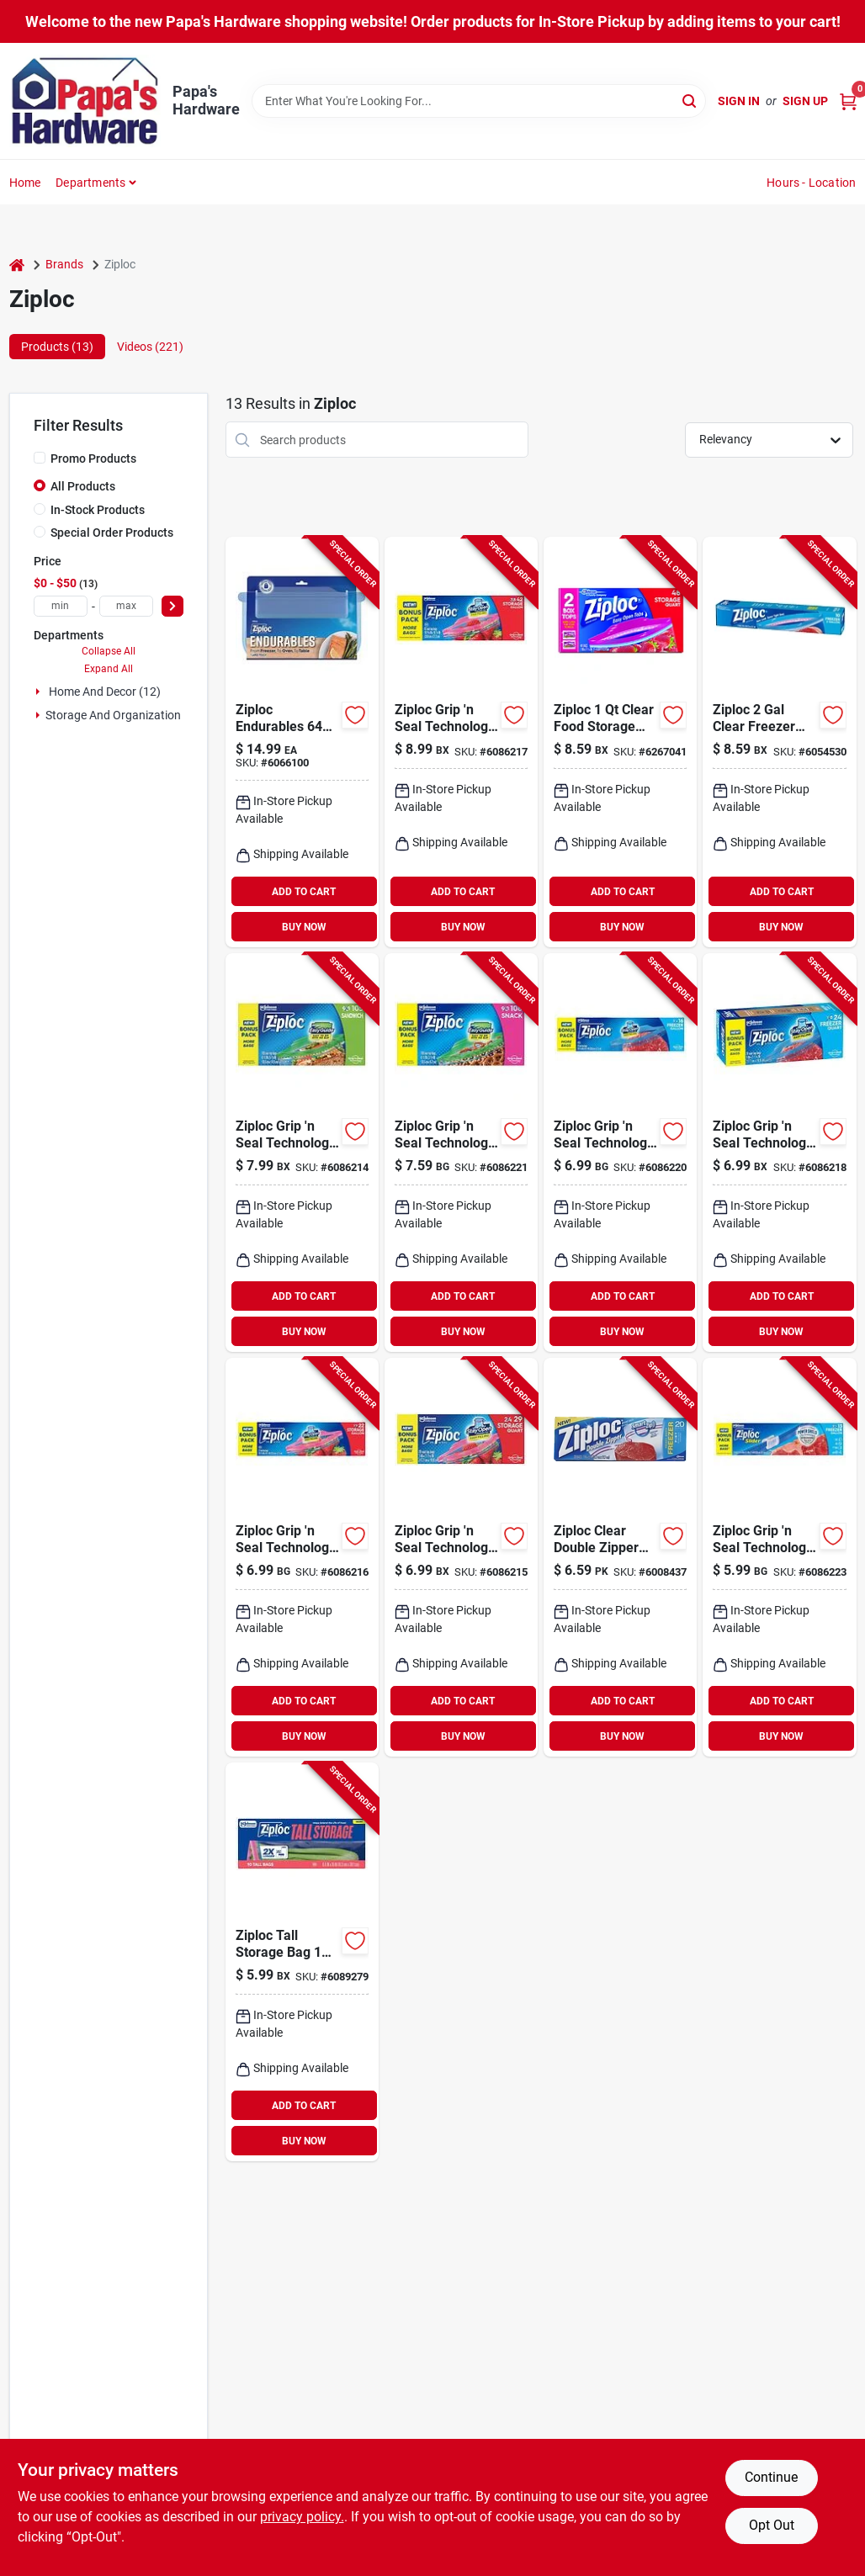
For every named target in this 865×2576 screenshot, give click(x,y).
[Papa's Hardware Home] (85, 101)
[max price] (126, 606)
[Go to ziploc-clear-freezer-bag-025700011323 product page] (779, 742)
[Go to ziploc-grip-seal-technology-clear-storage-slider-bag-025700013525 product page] (779, 1557)
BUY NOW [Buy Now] (304, 927)
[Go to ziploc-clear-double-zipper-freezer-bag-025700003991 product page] (620, 1557)
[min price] (61, 606)
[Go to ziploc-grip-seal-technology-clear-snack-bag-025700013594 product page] (461, 1152)
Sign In (739, 101)
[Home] (16, 264)
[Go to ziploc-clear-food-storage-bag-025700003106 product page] (620, 742)
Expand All (108, 669)
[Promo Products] (39, 458)
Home (25, 182)
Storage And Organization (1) (122, 715)
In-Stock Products (97, 510)
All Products (82, 486)
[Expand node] (39, 691)
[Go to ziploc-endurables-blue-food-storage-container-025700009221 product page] (302, 742)
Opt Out (771, 2525)
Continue (771, 2477)
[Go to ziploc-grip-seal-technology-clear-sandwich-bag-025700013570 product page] (302, 1152)
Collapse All (108, 651)
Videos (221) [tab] (150, 346)
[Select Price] (172, 606)
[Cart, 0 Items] (848, 101)
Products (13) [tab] (57, 346)
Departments (90, 182)
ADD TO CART (304, 892)
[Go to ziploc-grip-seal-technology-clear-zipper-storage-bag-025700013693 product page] (461, 1557)
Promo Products (93, 458)
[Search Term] (479, 101)
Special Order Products (111, 532)
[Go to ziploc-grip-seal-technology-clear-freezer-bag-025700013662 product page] (779, 1152)
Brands (64, 264)
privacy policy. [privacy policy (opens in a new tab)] (302, 2517)
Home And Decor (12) (105, 691)
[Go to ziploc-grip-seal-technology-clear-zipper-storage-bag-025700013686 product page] (461, 742)
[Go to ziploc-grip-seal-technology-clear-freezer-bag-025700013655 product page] (620, 1152)
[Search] (690, 100)
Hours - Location (811, 182)
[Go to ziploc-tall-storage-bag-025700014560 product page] (302, 1961)
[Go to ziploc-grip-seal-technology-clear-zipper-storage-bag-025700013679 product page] (302, 1557)
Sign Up (805, 101)
